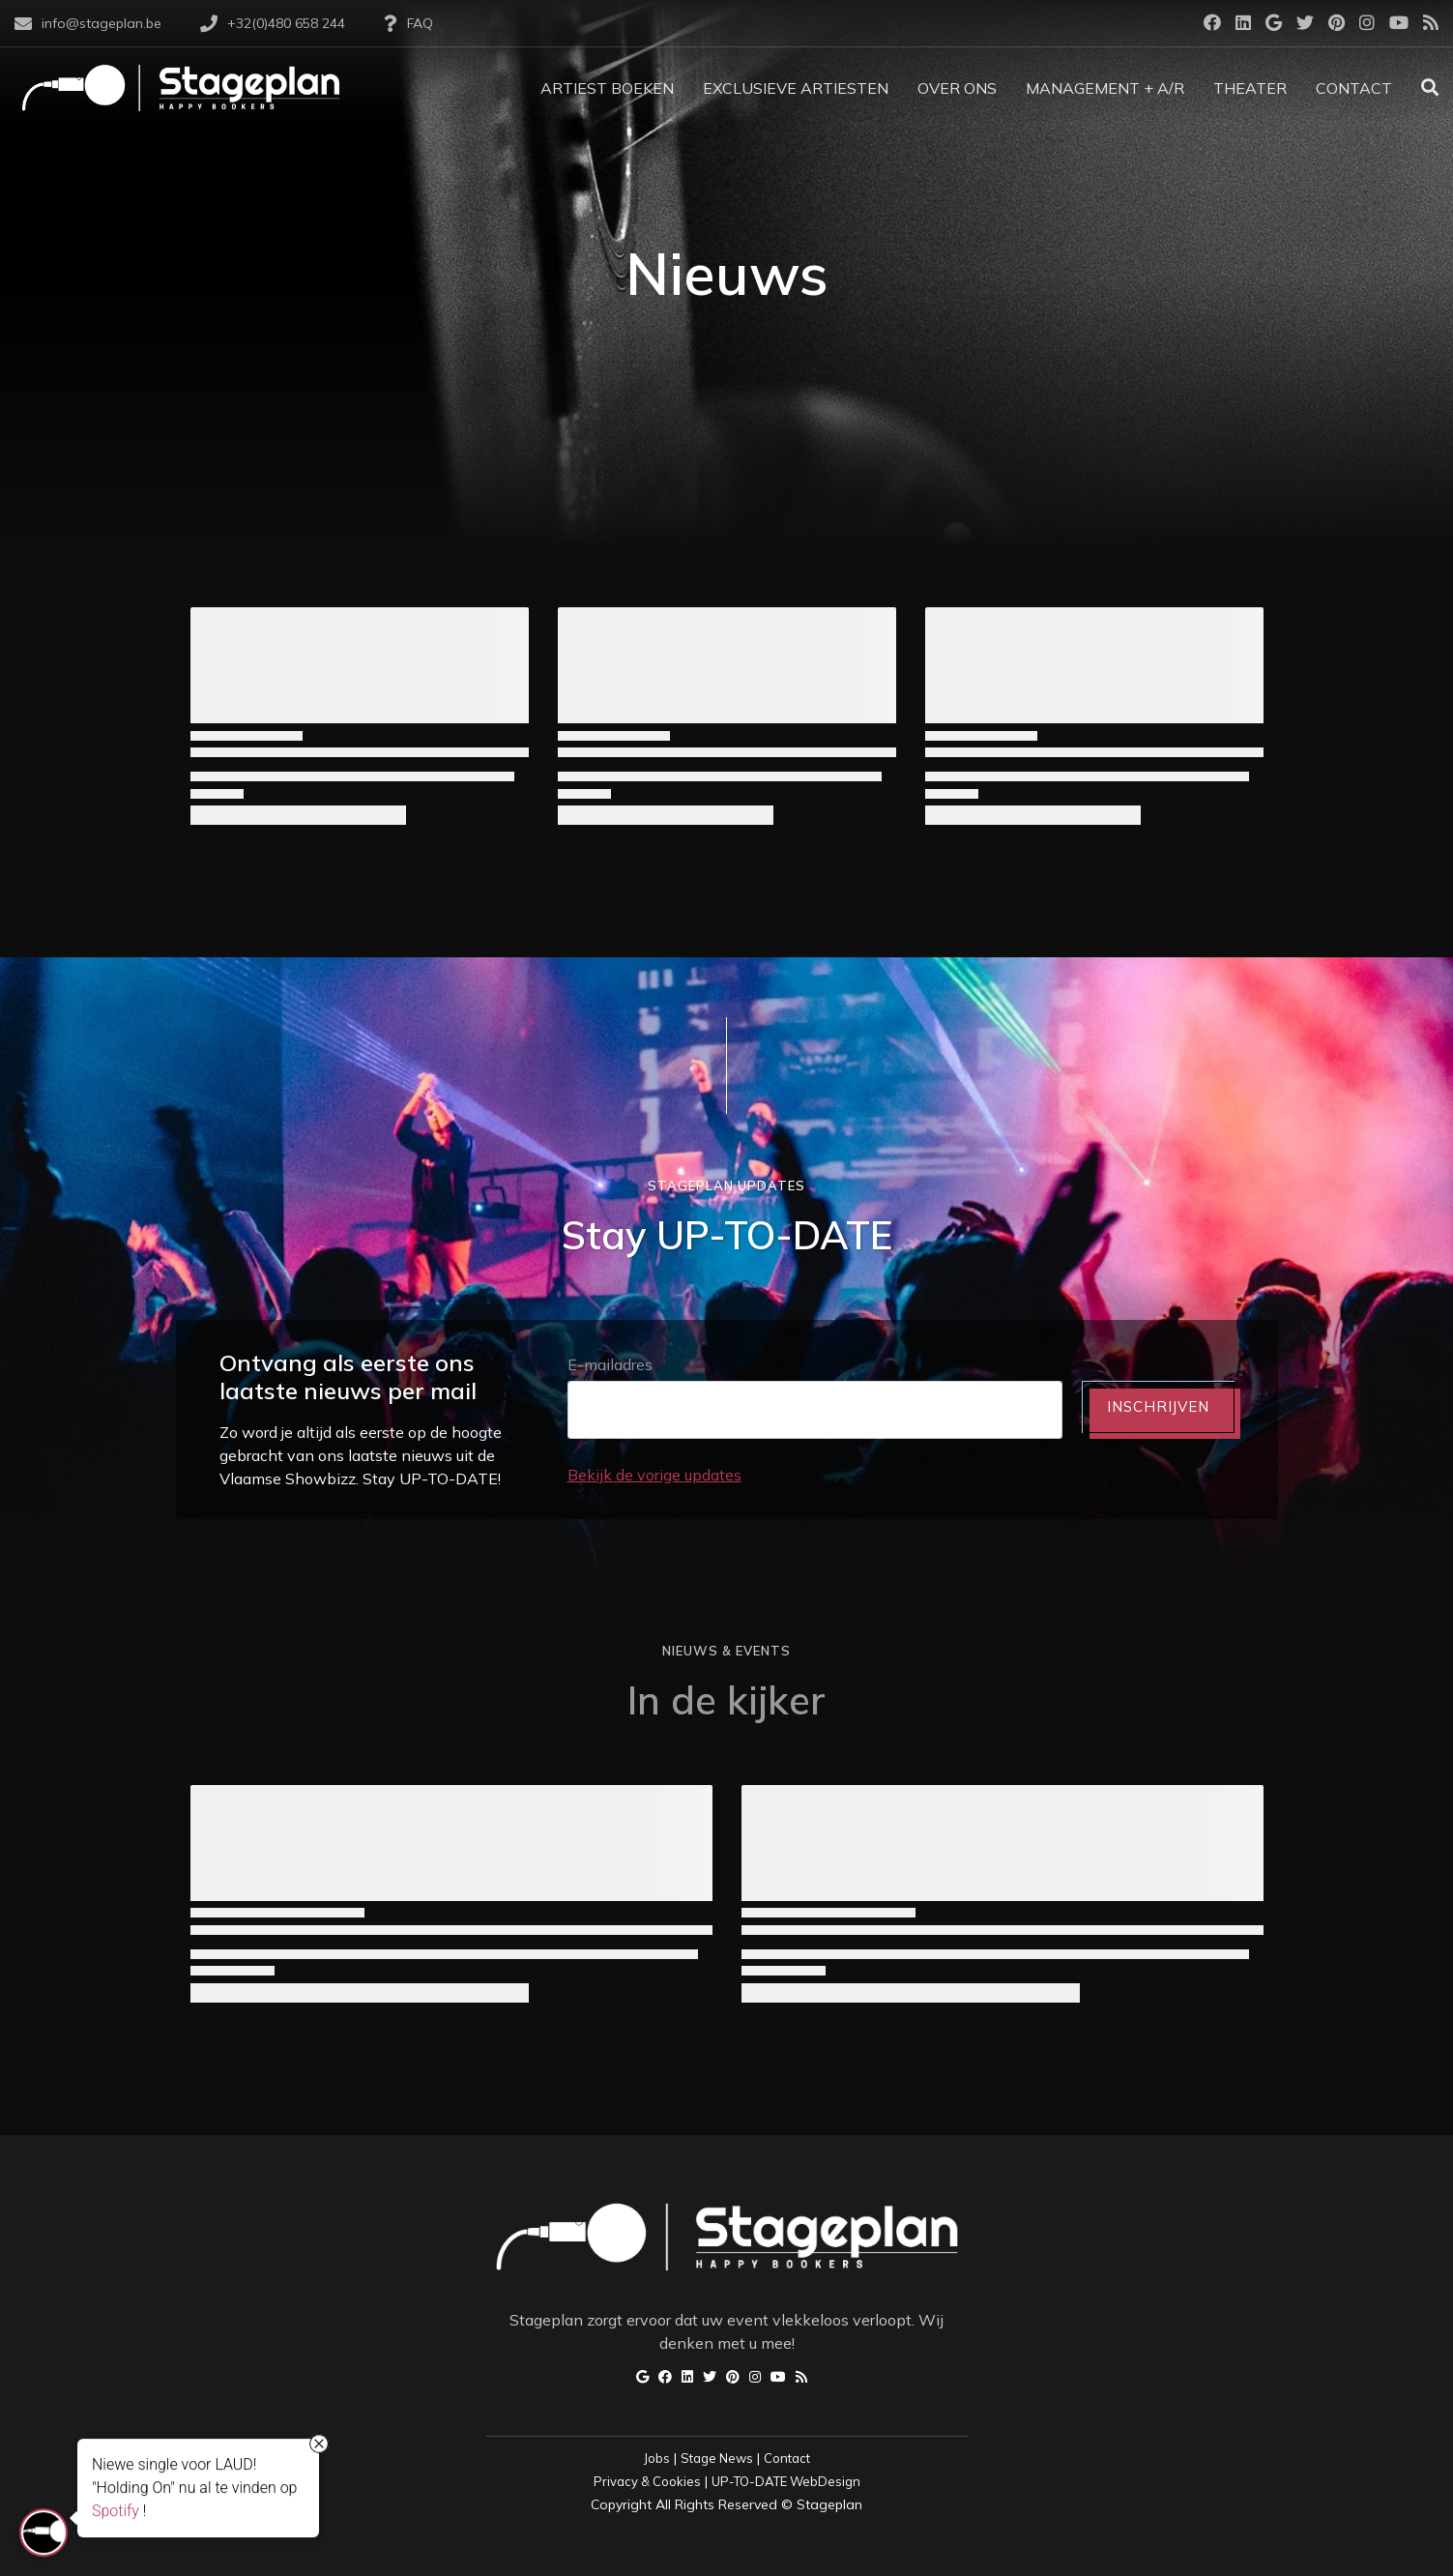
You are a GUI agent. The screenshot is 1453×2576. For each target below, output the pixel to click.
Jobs (657, 2458)
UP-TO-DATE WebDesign (786, 2481)
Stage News (717, 2458)
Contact (787, 2458)
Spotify (115, 2512)
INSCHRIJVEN (1158, 1406)
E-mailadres (610, 1364)
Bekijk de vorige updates (654, 1474)
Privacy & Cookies (647, 2481)
